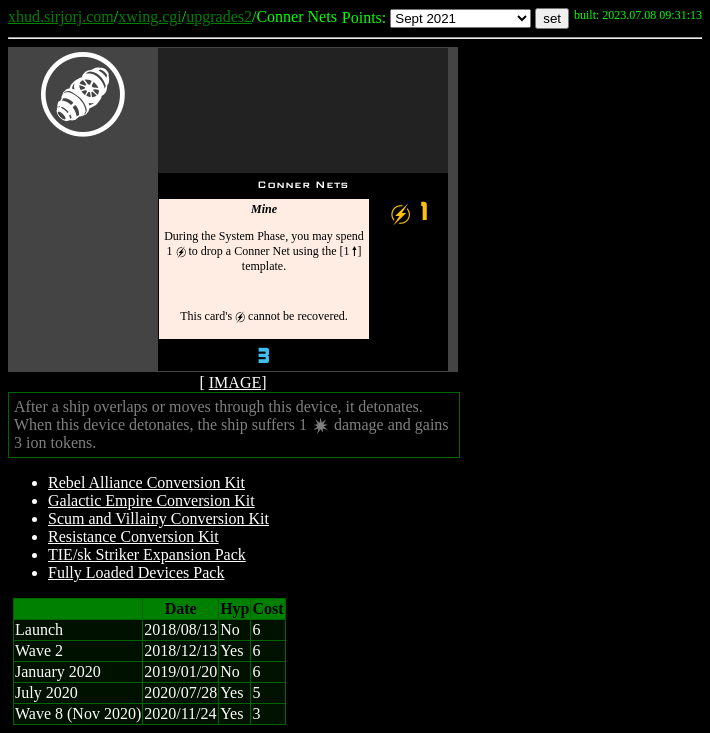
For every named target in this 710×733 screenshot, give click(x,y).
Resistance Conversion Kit (133, 536)
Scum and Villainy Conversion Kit (158, 518)
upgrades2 (219, 16)
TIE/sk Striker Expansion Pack (147, 554)
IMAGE (235, 382)
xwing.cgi (150, 16)
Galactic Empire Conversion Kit (151, 500)
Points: (364, 17)
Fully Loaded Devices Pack (136, 572)
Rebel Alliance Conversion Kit (146, 482)
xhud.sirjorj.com (61, 16)
